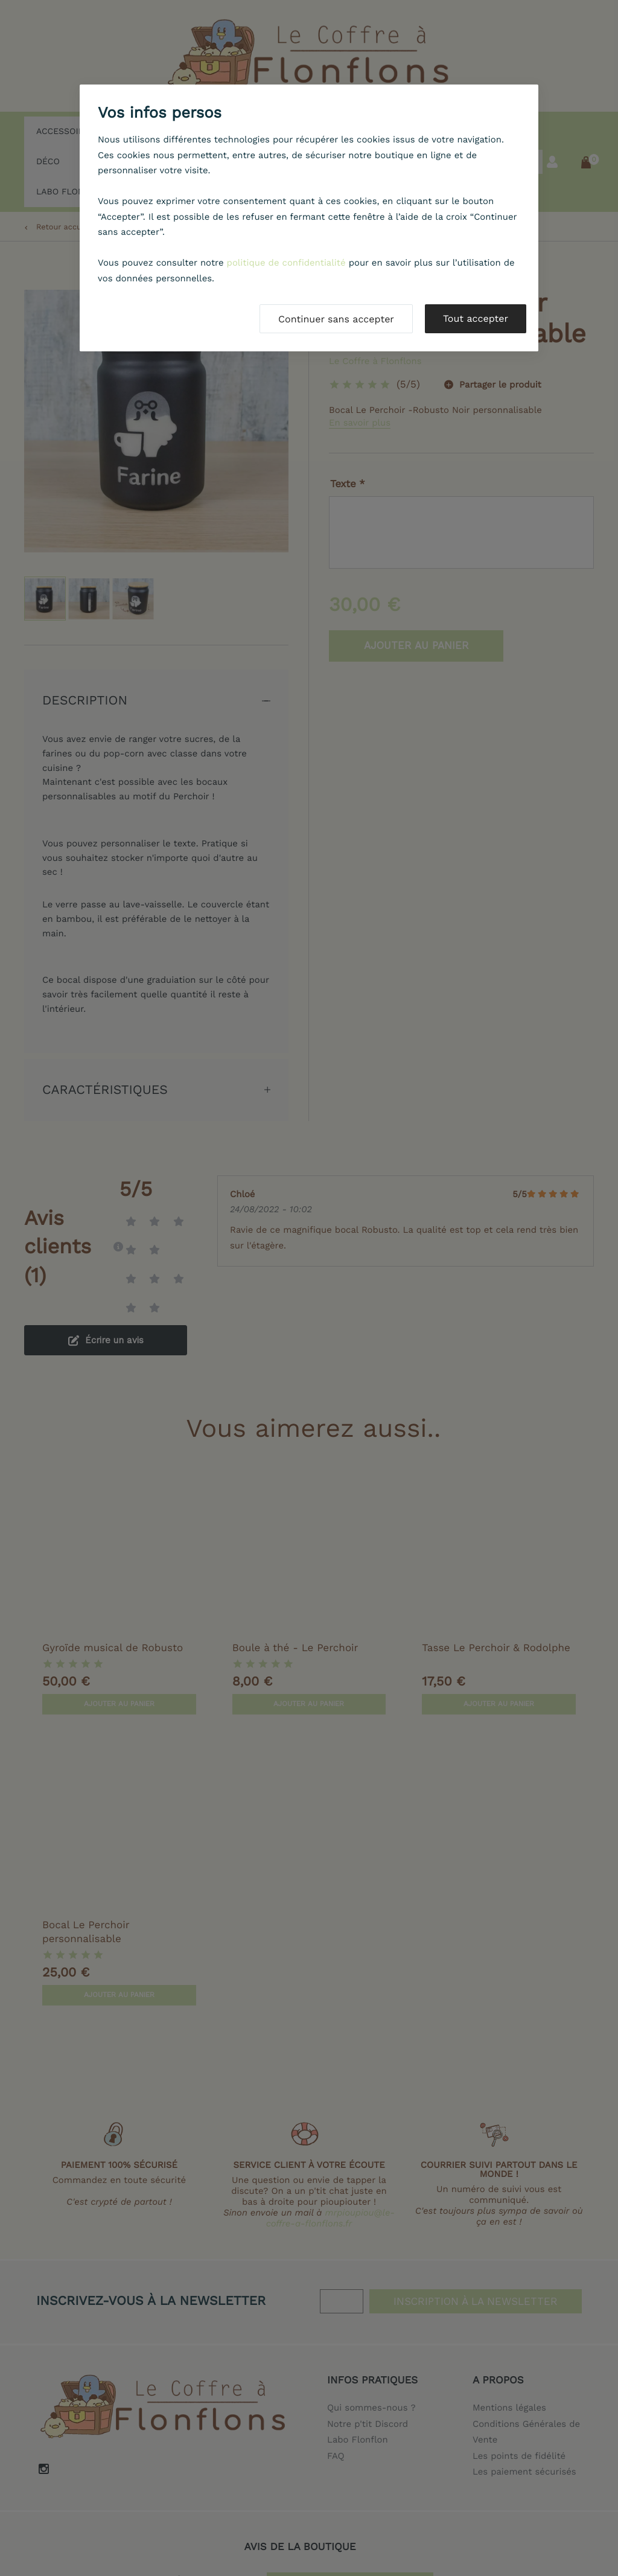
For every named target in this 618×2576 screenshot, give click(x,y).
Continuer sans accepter (336, 319)
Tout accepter (475, 318)
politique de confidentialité (286, 262)
